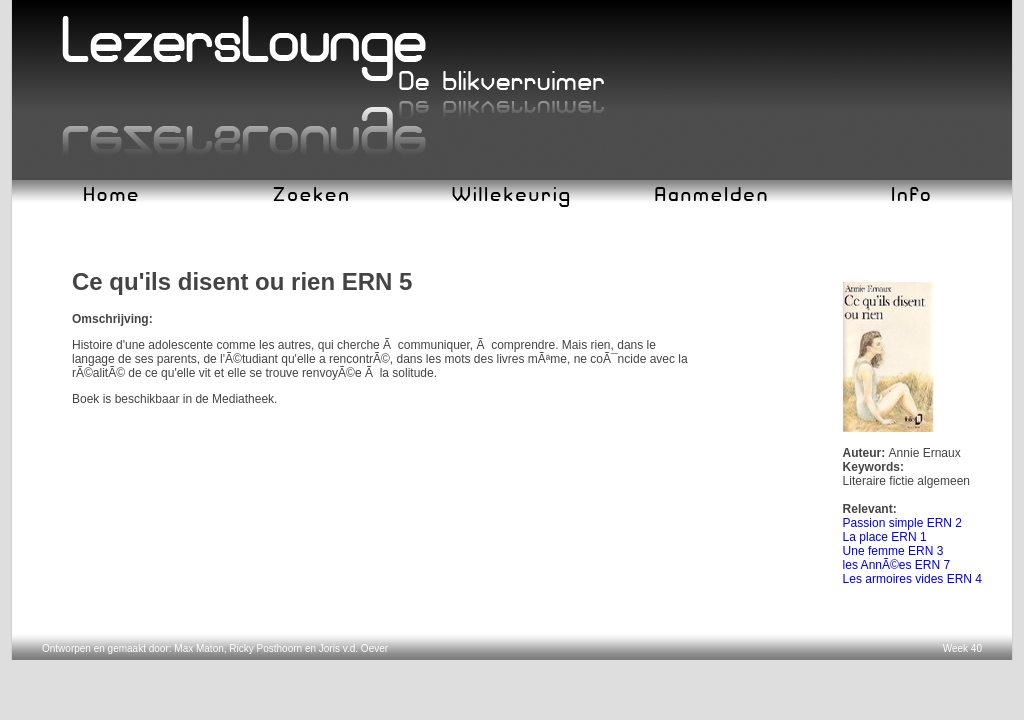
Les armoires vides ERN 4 (912, 579)
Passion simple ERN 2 (902, 523)
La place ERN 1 (885, 537)
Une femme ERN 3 (893, 551)
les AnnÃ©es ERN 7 (897, 565)
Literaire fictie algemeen (906, 481)
